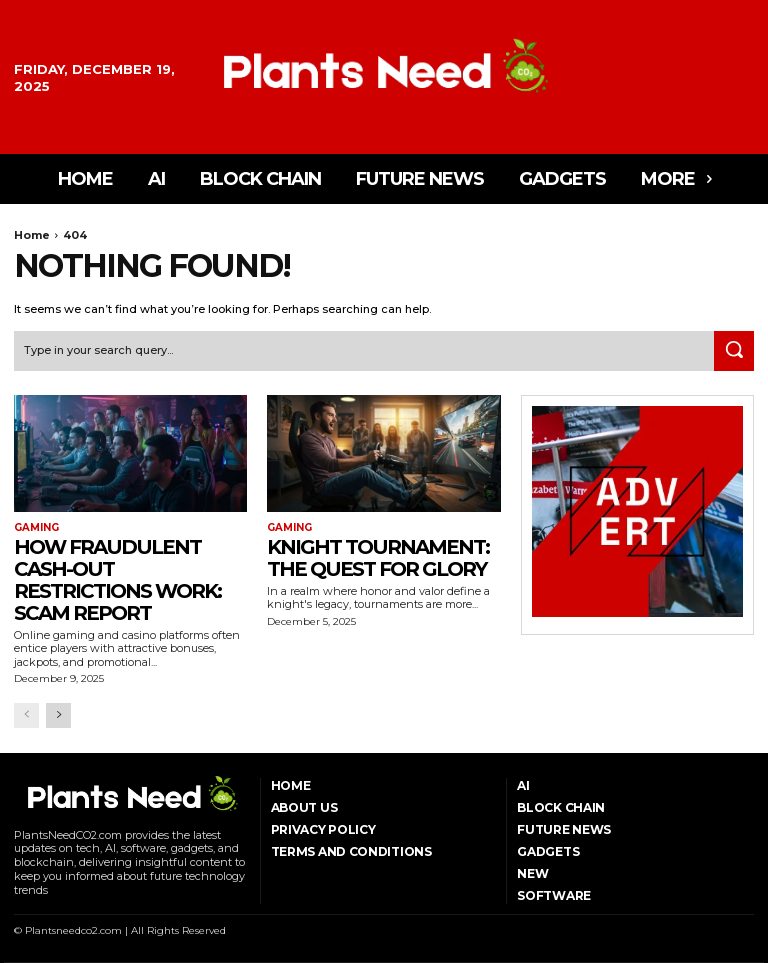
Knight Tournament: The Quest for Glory (378, 558)
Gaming (36, 528)
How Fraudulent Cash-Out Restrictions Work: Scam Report (117, 580)
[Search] (734, 351)
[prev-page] (26, 715)
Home (32, 235)
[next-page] (58, 715)
